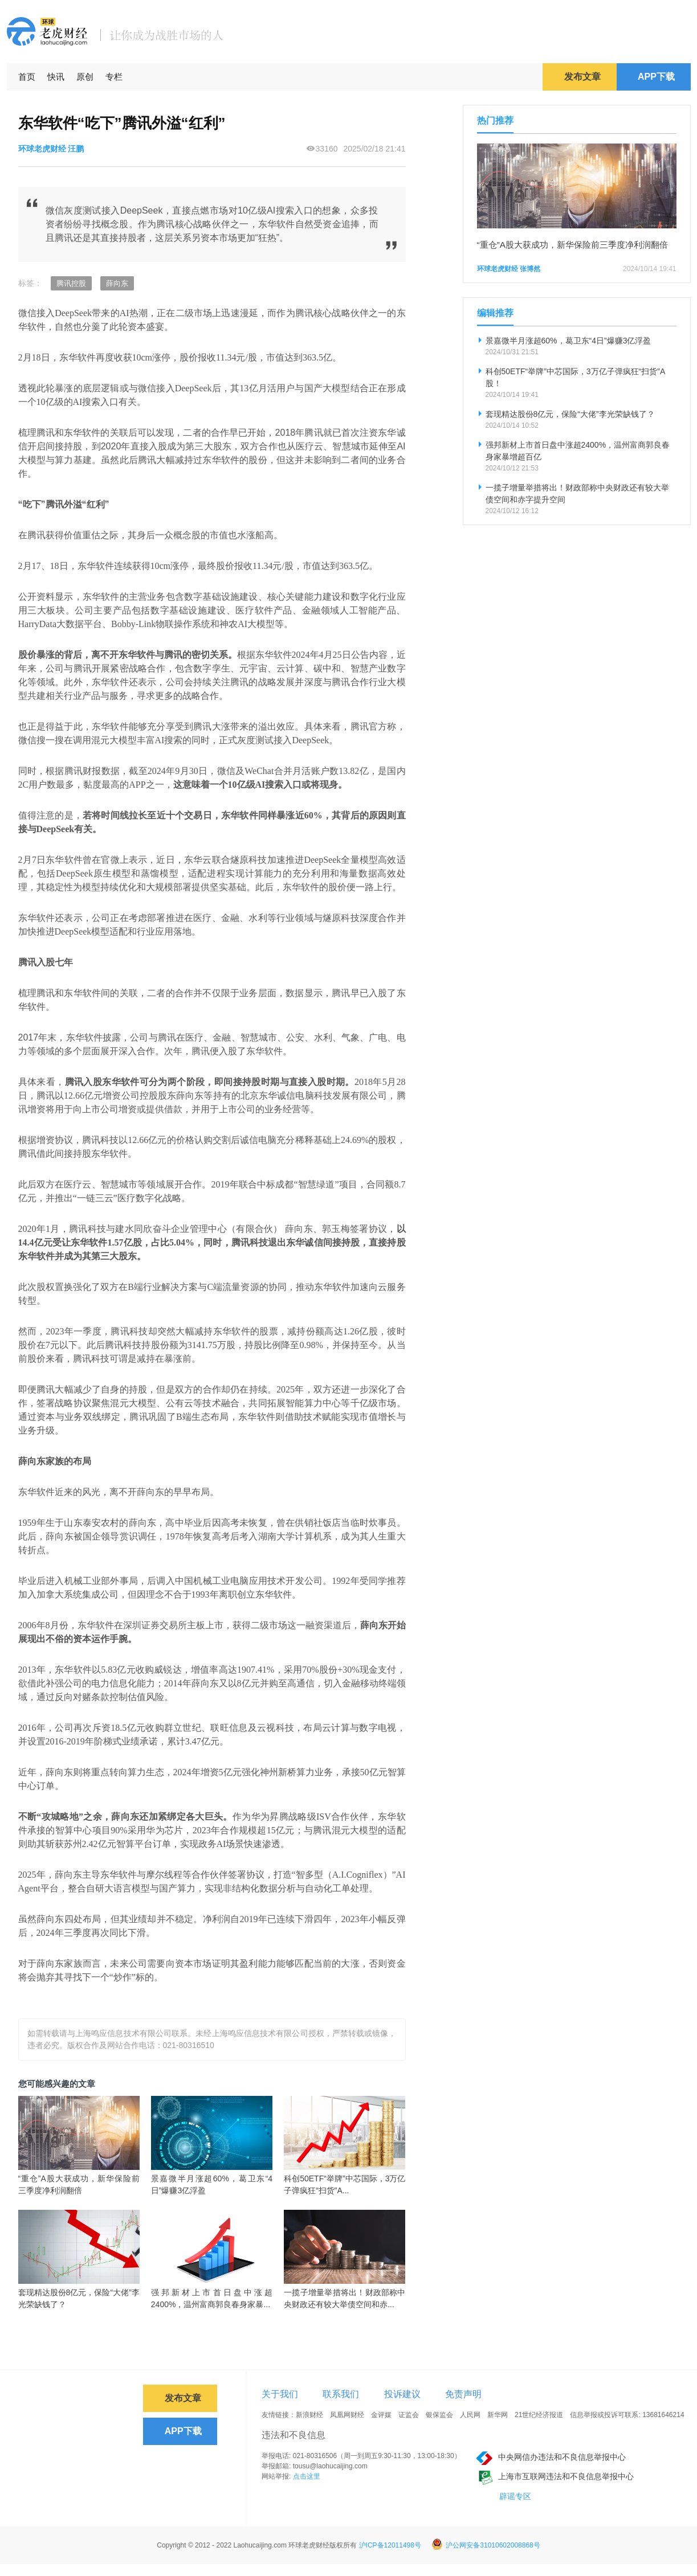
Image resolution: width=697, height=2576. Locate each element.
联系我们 (341, 2394)
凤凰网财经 (347, 2415)
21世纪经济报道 (539, 2415)
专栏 (114, 76)
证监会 (408, 2415)
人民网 (470, 2415)
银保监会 (439, 2415)
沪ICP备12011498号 (390, 2545)
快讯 (55, 76)
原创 (84, 76)
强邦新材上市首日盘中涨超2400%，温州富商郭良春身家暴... (211, 2298)
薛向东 (117, 283)
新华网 (497, 2415)
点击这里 (306, 2476)
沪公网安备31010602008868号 (485, 2545)
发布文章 (582, 76)
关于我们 (280, 2394)
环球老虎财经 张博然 (508, 269)
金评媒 (381, 2415)
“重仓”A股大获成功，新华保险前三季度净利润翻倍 (79, 2184)
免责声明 (463, 2394)
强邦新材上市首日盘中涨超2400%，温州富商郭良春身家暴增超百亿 (578, 450)
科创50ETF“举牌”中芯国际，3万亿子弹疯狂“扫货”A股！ (576, 377)
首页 (26, 76)
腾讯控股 (71, 283)
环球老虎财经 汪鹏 (51, 148)
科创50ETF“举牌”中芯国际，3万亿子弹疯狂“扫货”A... (344, 2184)
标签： (30, 283)
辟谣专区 (515, 2496)
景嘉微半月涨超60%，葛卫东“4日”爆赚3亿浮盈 (211, 2184)
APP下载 (656, 76)
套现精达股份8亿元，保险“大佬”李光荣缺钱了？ (79, 2298)
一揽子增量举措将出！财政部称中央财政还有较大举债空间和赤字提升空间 (577, 493)
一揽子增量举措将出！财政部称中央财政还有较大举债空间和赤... (344, 2298)
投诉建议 (402, 2394)
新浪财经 (309, 2415)
